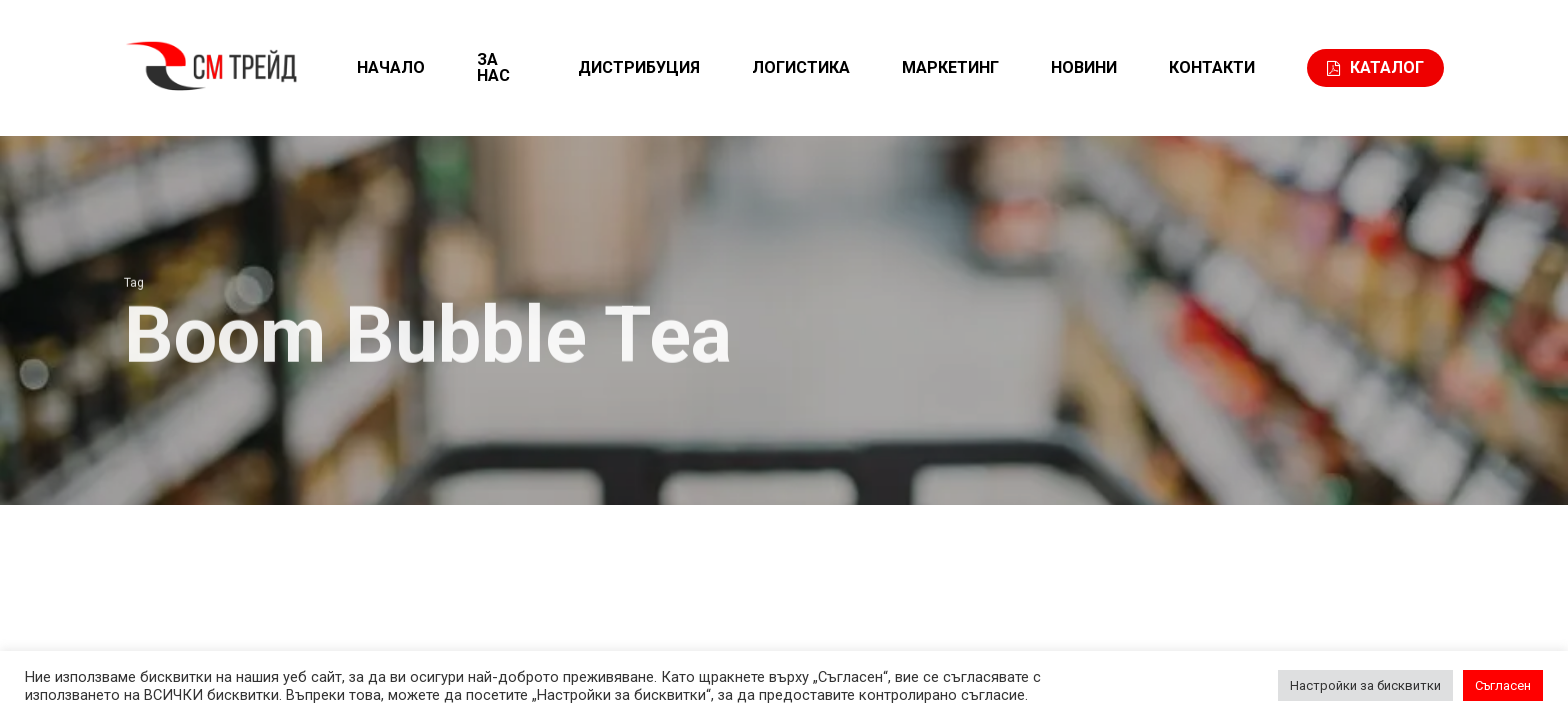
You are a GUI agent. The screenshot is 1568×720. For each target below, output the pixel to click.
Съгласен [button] (1503, 685)
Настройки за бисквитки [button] (1365, 685)
